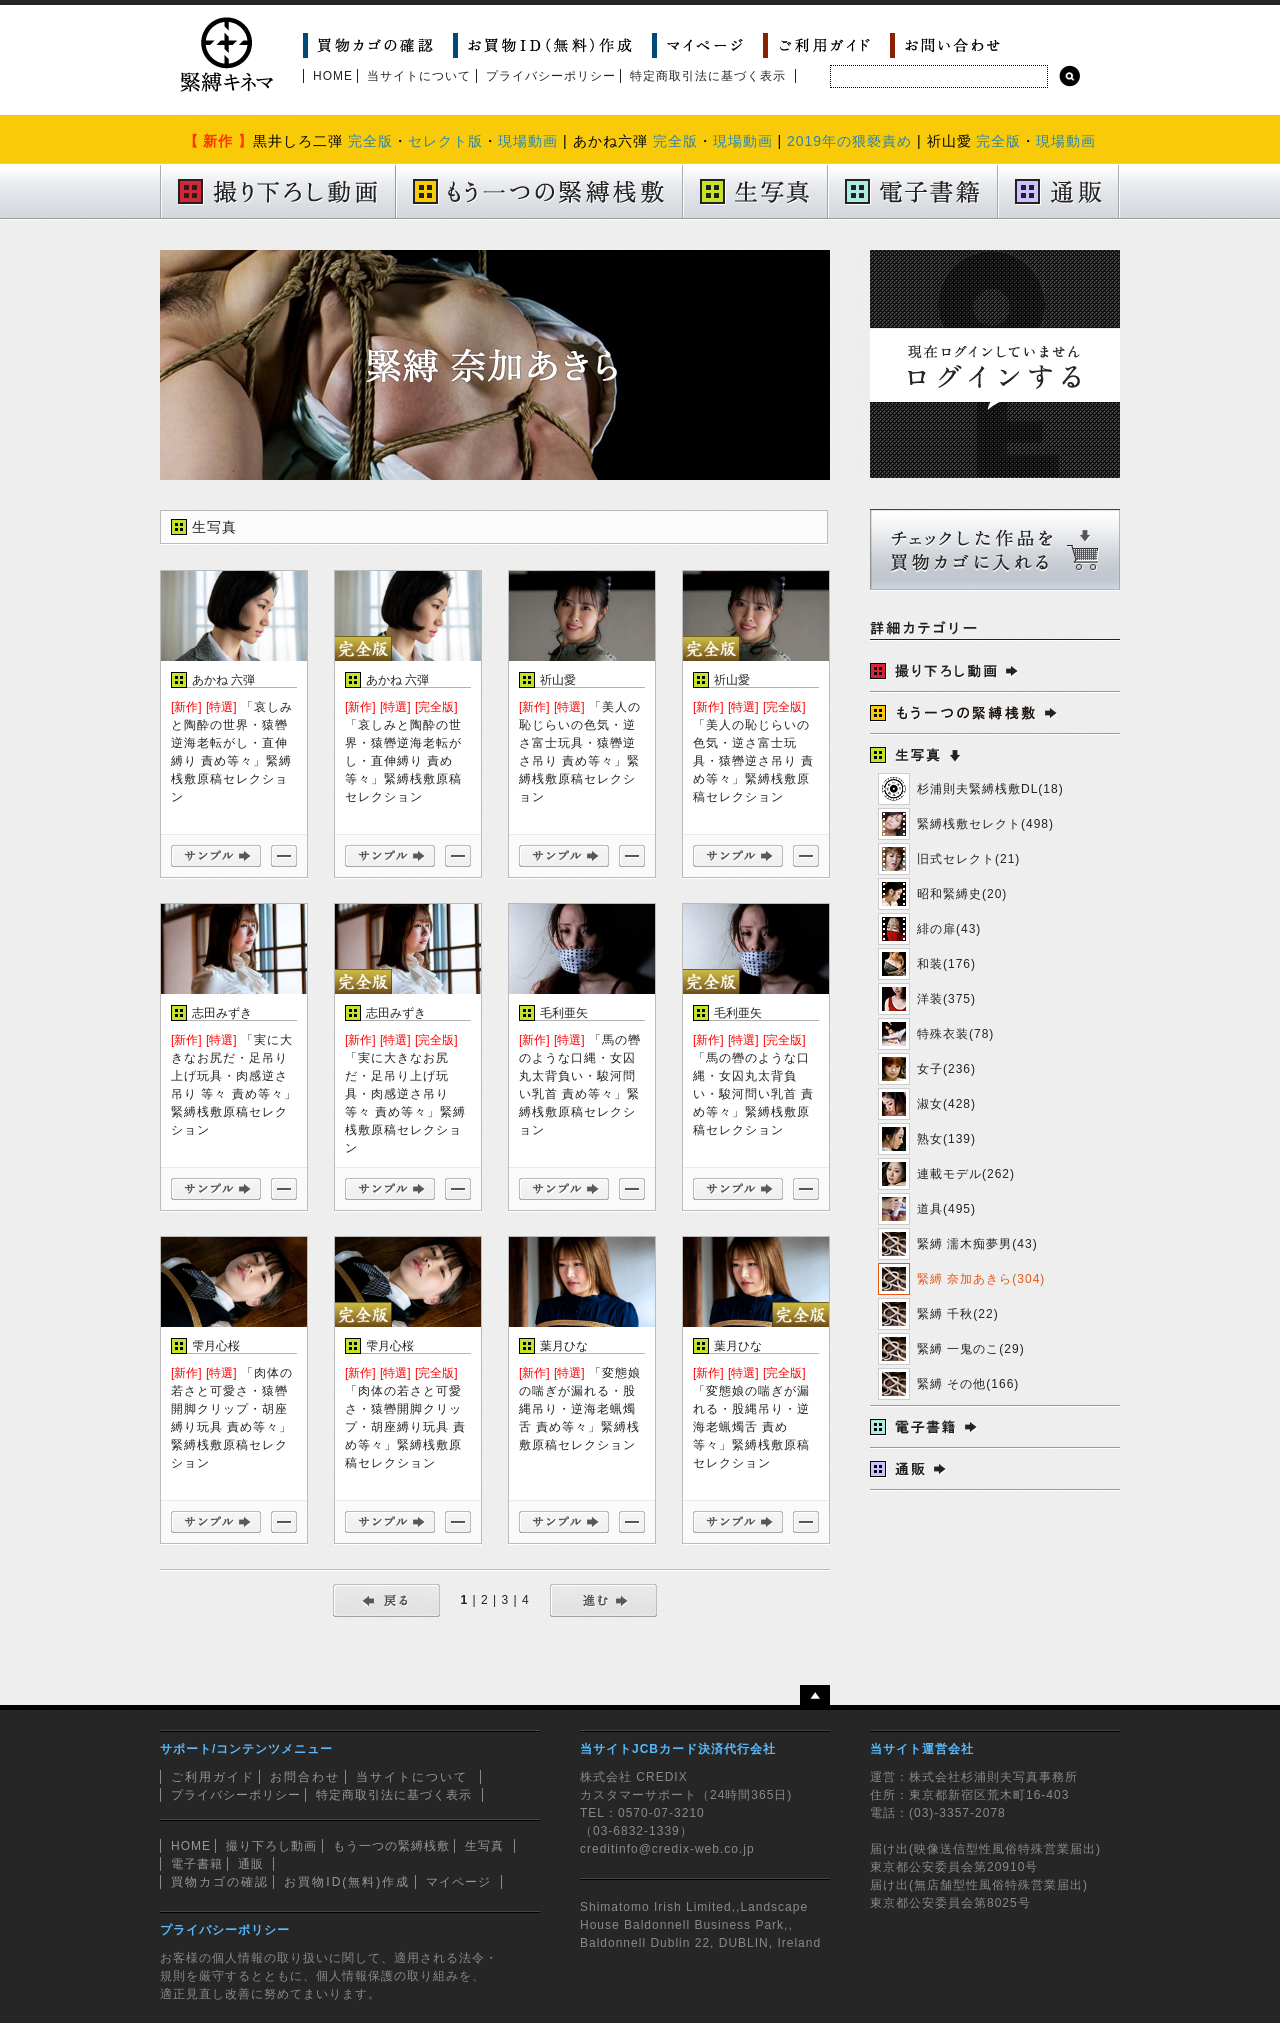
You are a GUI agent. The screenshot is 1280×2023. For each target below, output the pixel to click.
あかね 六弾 (223, 680)
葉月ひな (564, 1346)
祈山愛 (558, 680)
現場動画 (528, 141)
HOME (333, 76)
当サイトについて (419, 76)
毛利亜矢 (564, 1013)
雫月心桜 (216, 1346)
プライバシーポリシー (551, 76)
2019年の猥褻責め (849, 141)
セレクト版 (445, 141)
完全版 (370, 141)
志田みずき (222, 1013)
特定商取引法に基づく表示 (708, 76)
